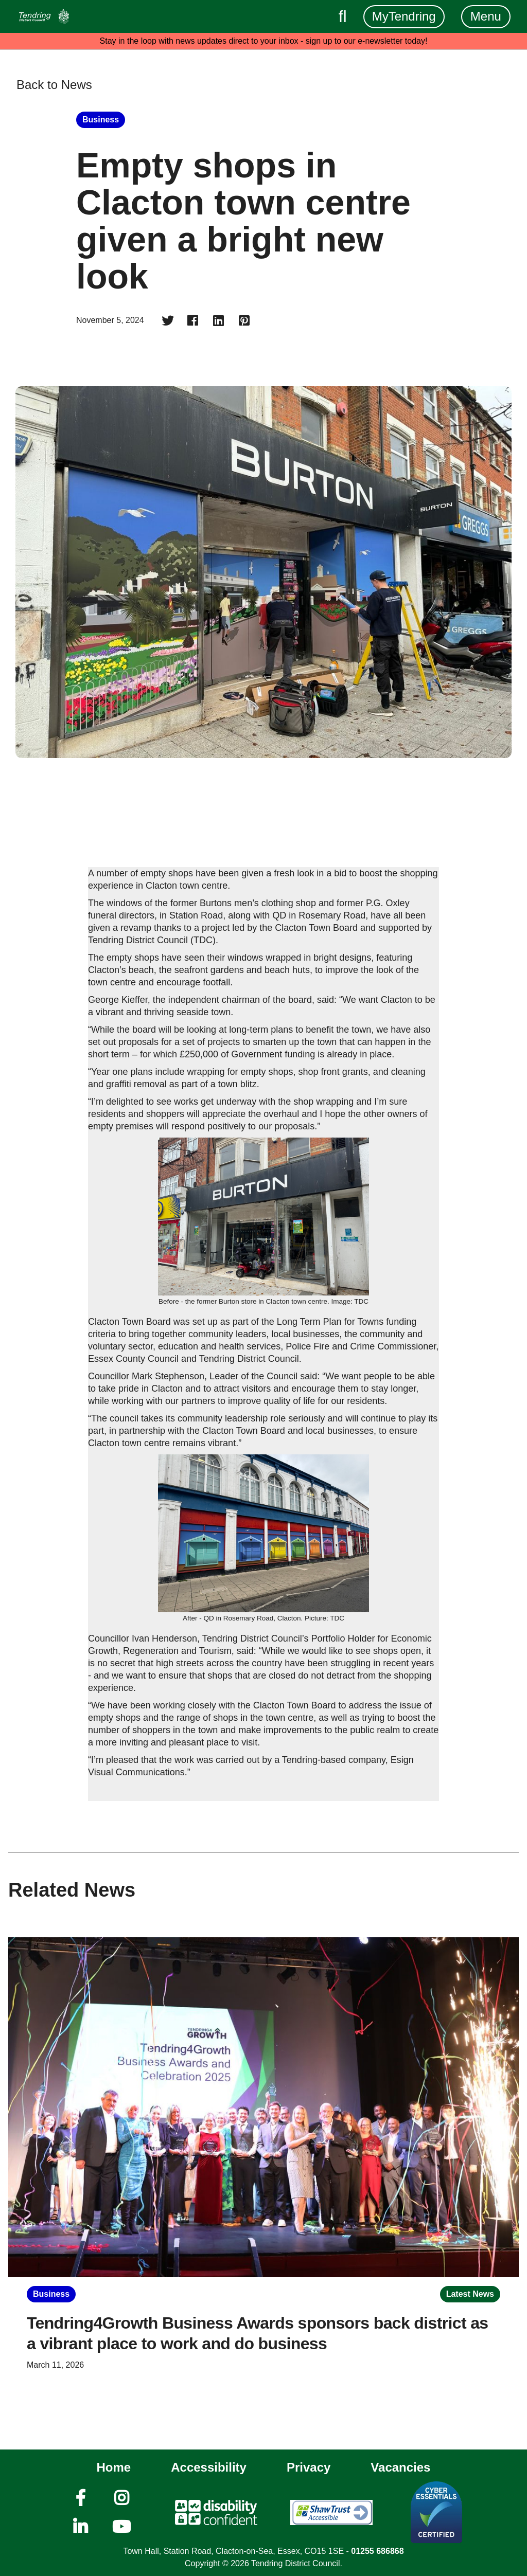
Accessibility (209, 2467)
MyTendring (404, 16)
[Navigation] (44, 16)
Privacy (308, 2467)
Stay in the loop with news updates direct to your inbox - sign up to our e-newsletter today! (264, 41)
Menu (485, 16)
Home (114, 2467)
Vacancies (400, 2467)
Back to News (54, 85)
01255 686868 (377, 2551)
